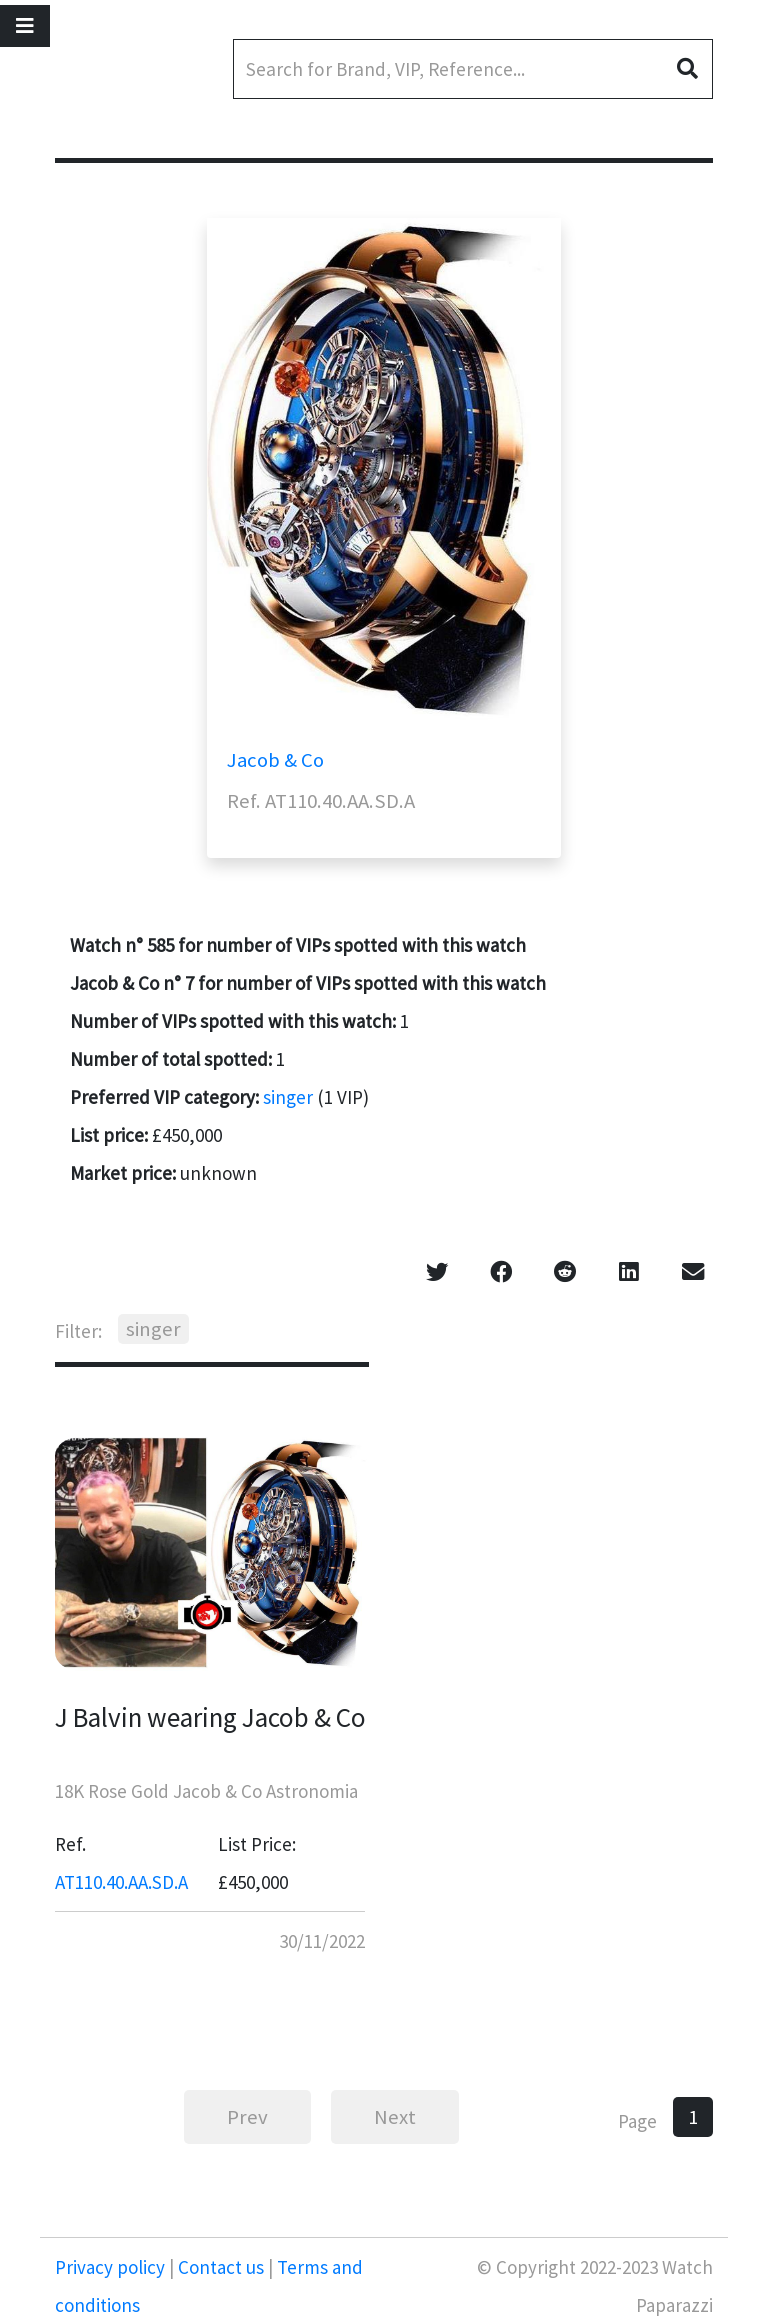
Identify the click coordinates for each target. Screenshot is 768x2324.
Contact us (221, 2267)
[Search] (473, 69)
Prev (247, 2117)
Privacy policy (112, 2267)
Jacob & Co (275, 760)
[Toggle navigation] (25, 26)
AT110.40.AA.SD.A (121, 1882)
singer (288, 1097)
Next (395, 2117)
